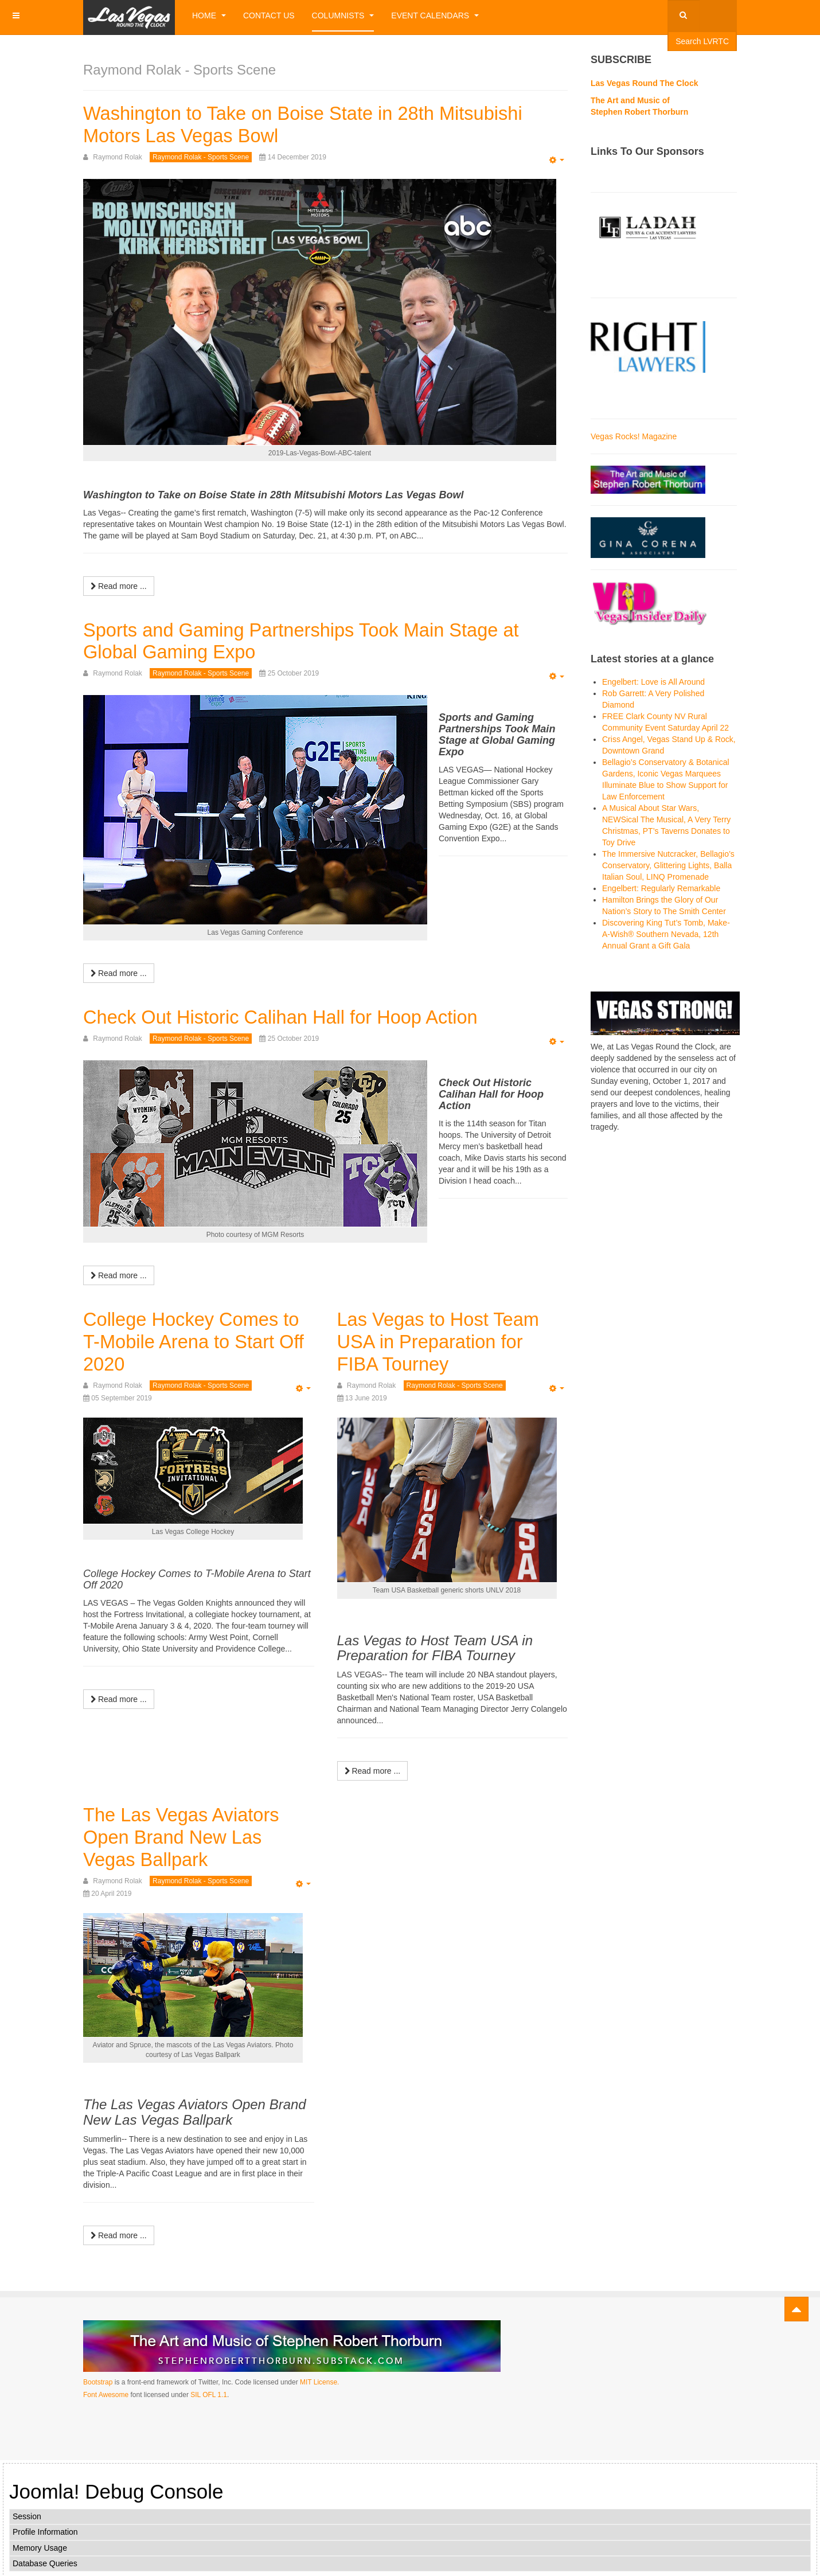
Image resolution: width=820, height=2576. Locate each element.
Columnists (343, 15)
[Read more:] (118, 585)
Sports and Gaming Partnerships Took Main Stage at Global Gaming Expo (317, 640)
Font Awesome (105, 2392)
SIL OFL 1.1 (208, 2392)
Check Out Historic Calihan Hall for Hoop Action (295, 1016)
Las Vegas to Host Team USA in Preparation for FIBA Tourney (446, 1340)
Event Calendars (435, 15)
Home (209, 15)
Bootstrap (97, 2380)
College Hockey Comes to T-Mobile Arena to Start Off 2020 (196, 1340)
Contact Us (269, 15)
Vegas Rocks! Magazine (634, 436)
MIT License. (319, 2380)
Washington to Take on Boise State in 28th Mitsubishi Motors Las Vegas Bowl (319, 124)
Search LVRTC (702, 41)
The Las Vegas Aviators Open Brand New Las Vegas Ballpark (188, 1835)
